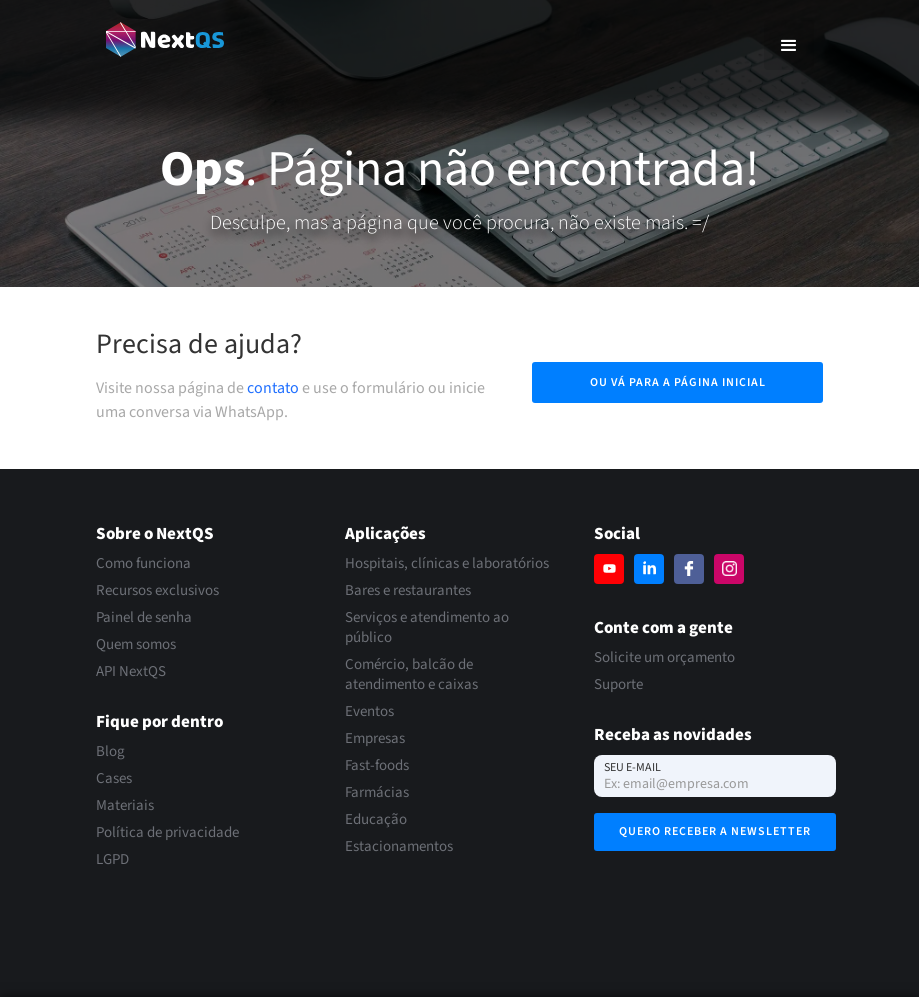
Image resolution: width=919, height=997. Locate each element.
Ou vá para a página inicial (678, 382)
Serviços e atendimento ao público (427, 628)
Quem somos (136, 645)
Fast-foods (377, 766)
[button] (789, 45)
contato (273, 388)
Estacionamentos (399, 847)
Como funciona (143, 564)
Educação (376, 820)
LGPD (112, 860)
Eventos (369, 712)
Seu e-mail (632, 767)
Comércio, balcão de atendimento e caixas (411, 675)
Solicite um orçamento (664, 658)
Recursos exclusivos (157, 591)
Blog (110, 752)
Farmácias (377, 793)
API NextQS (131, 672)
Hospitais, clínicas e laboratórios (447, 564)
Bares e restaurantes (408, 591)
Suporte (618, 685)
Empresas (375, 739)
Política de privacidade (167, 833)
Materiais (125, 806)
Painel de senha (144, 618)
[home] (165, 39)
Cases (114, 779)
